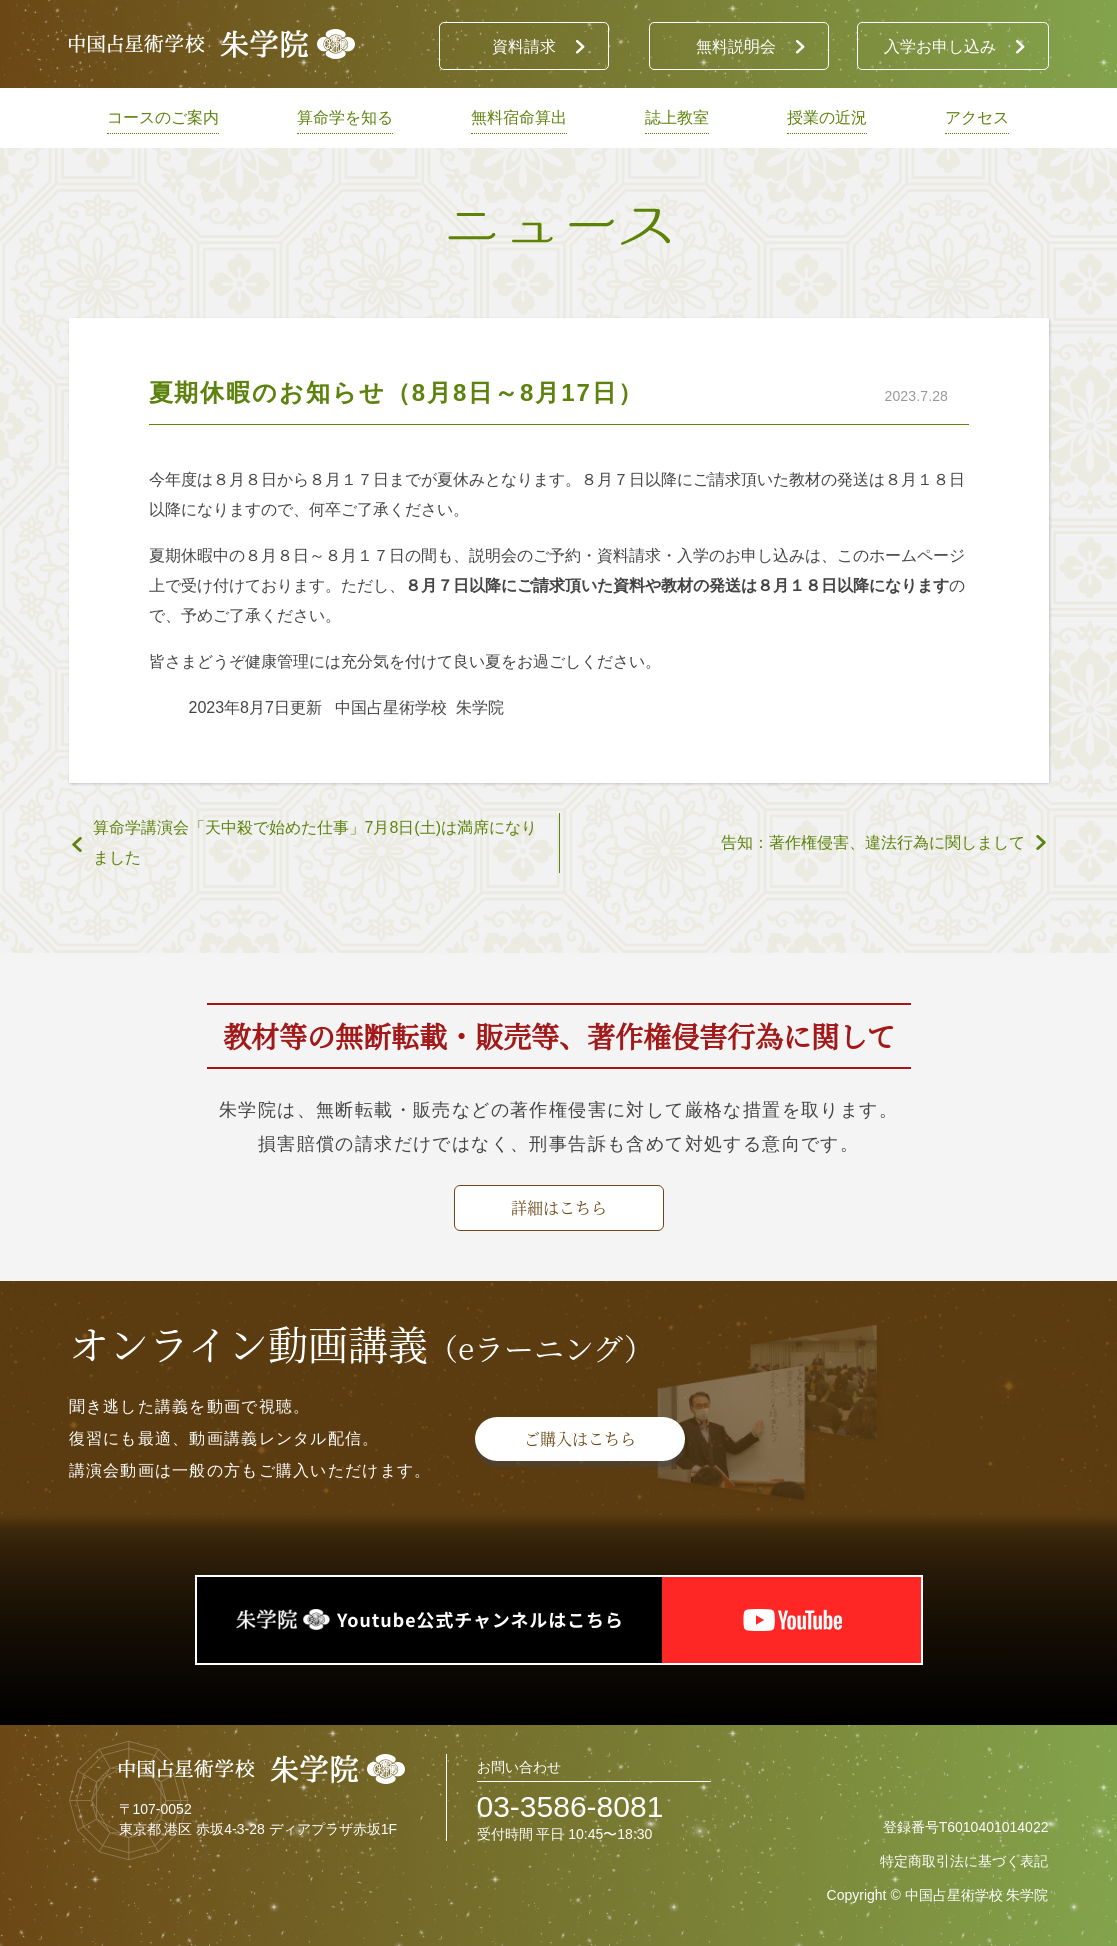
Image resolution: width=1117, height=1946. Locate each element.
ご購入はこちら (580, 1438)
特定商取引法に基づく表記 (964, 1861)
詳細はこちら (559, 1207)
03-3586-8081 (570, 1806)
